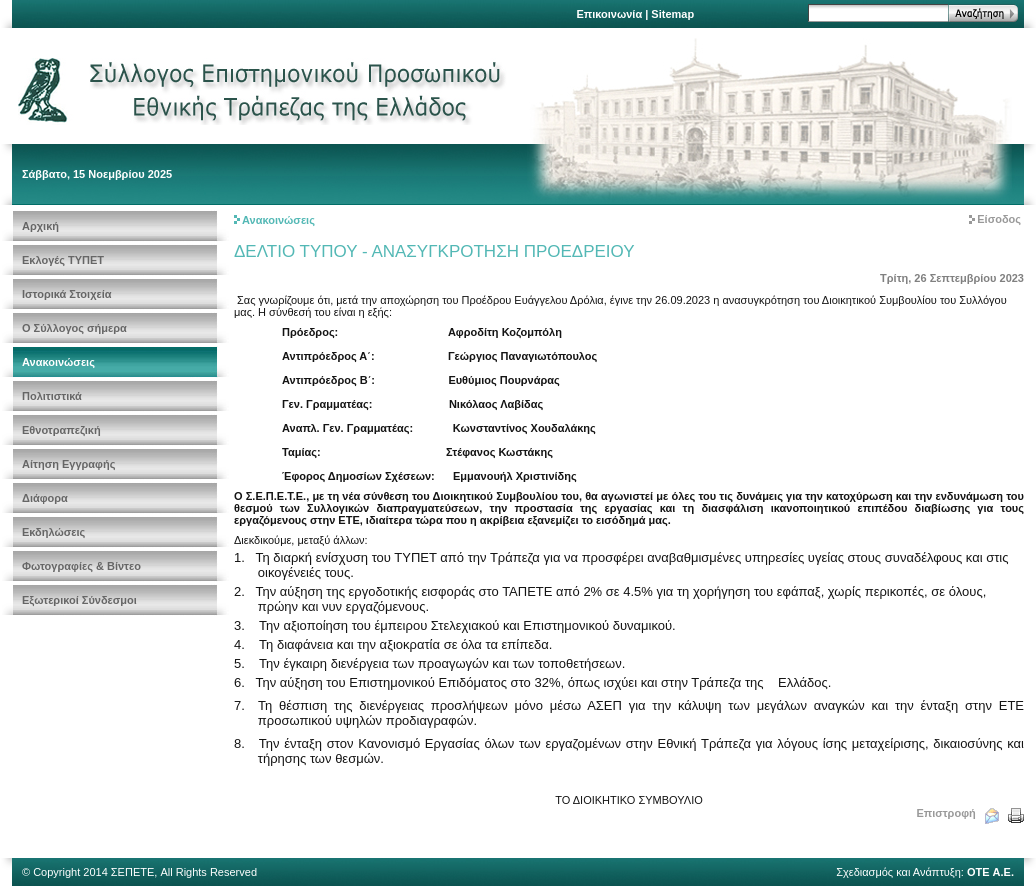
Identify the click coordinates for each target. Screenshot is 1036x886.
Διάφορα (45, 498)
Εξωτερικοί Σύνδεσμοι (79, 600)
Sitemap (672, 14)
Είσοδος (999, 219)
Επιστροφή (945, 813)
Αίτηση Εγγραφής (68, 464)
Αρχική (40, 226)
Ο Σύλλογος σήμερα (74, 328)
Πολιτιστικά (52, 396)
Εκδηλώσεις (53, 532)
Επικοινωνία (609, 14)
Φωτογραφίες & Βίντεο (81, 566)
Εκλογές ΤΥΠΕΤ (63, 260)
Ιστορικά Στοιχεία (67, 294)
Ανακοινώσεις (58, 362)
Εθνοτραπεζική (61, 430)
